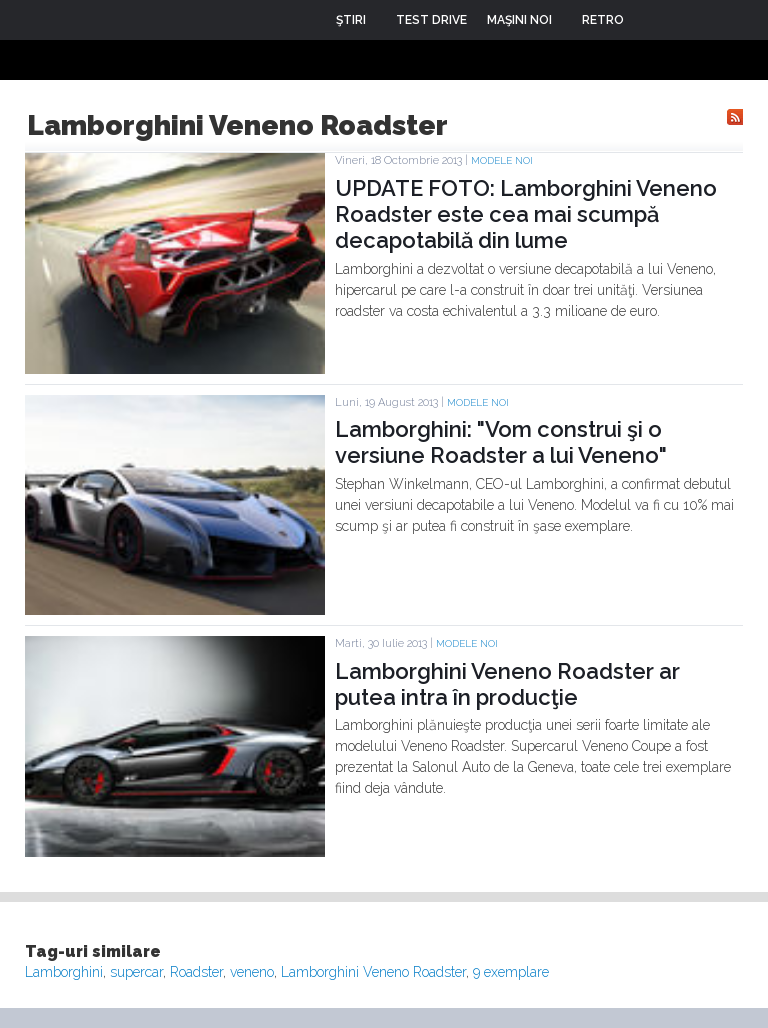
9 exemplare (511, 972)
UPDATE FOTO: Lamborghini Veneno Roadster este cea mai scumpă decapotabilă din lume (526, 214)
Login (654, 20)
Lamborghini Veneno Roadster (373, 972)
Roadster (196, 972)
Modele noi (502, 160)
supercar (136, 972)
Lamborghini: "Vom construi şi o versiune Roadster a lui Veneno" (501, 442)
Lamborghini (64, 972)
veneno (252, 972)
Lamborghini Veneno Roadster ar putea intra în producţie (507, 684)
